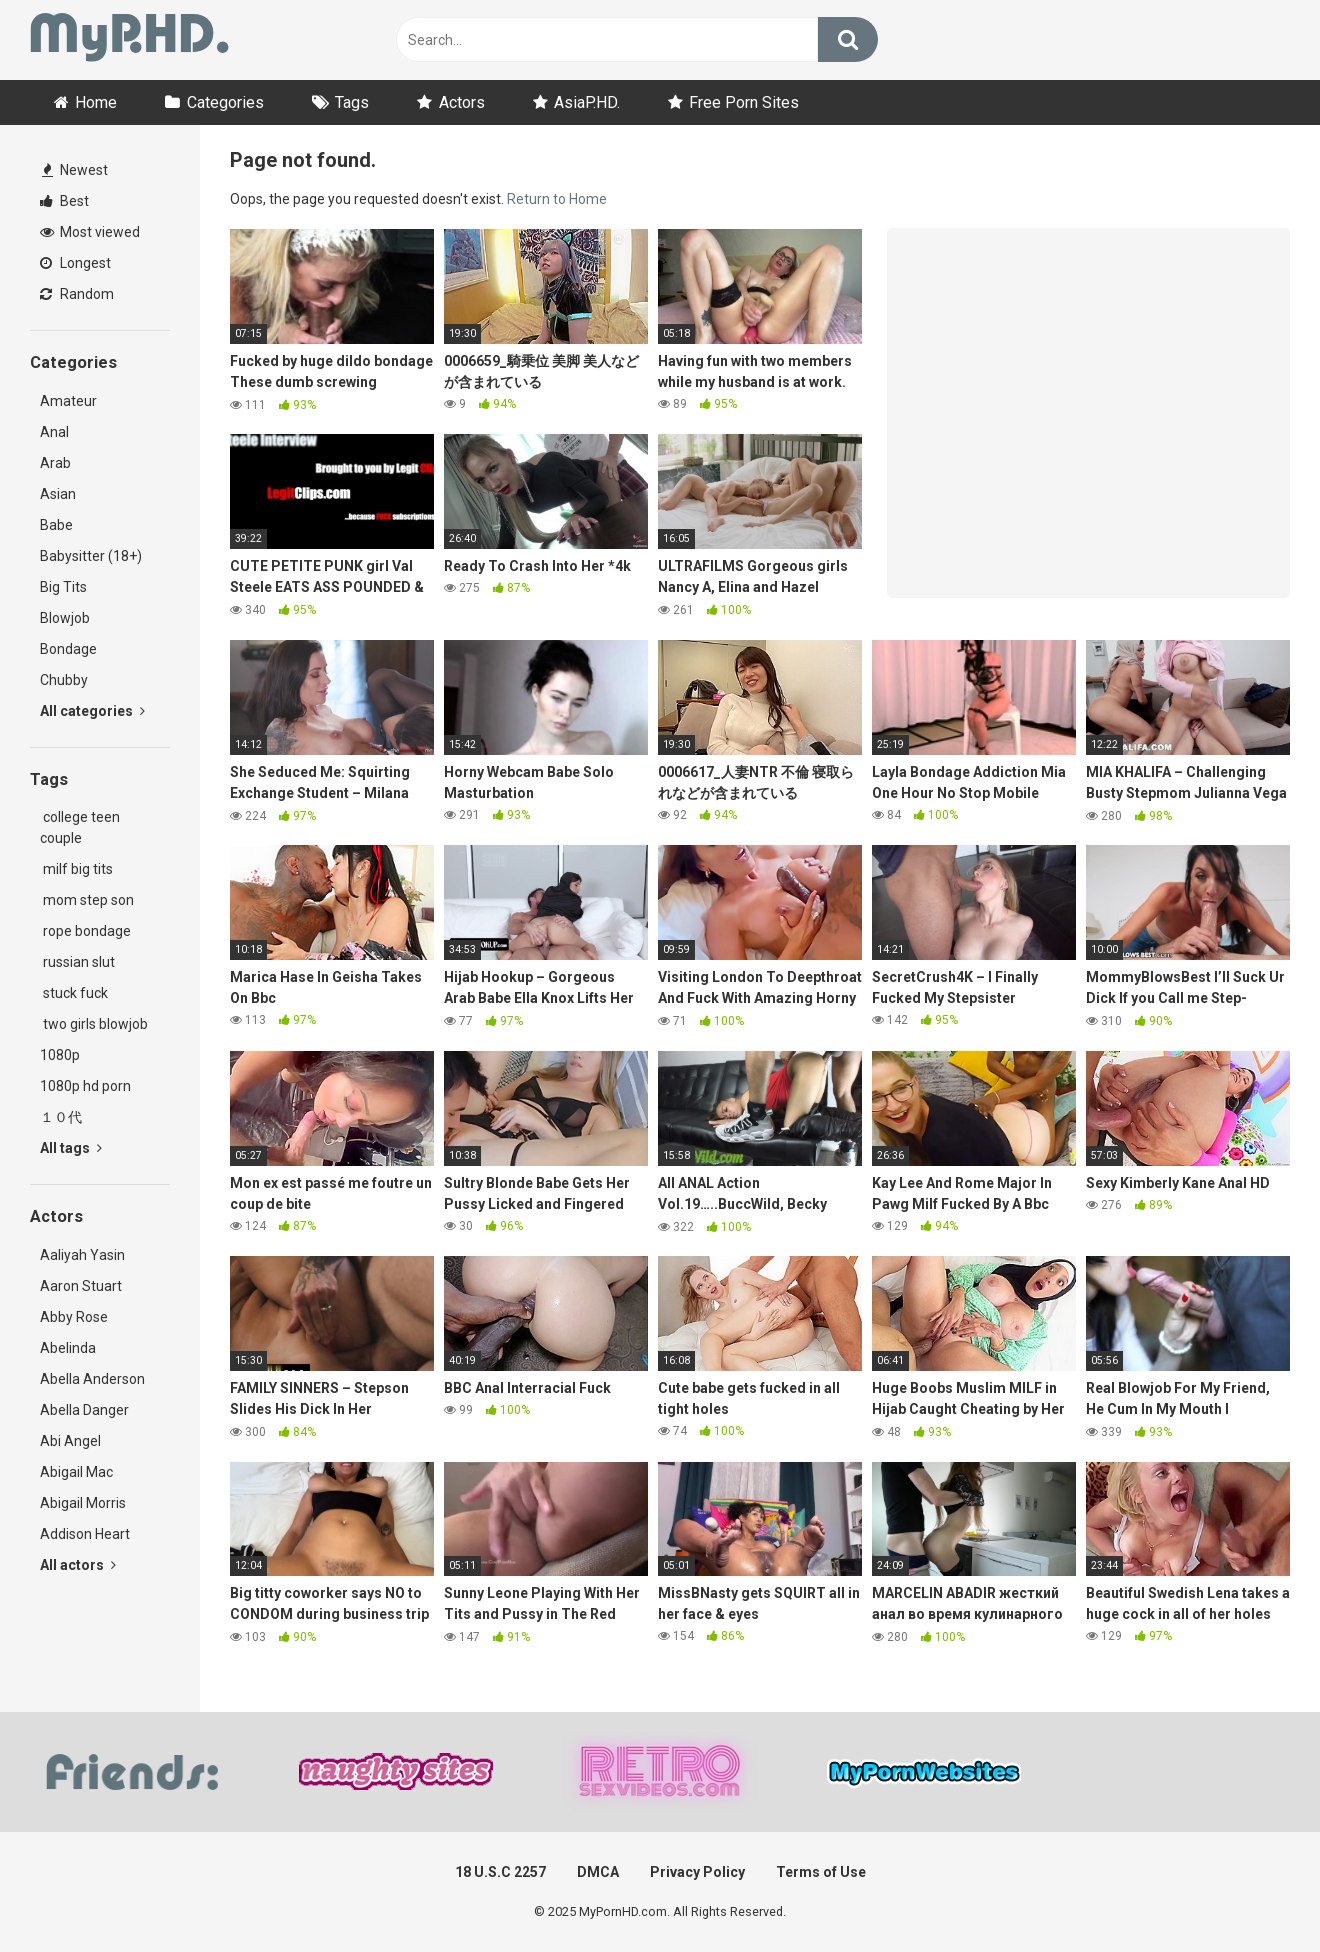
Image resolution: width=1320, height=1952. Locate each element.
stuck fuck (74, 993)
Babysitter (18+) (91, 556)
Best (64, 201)
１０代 (61, 1117)
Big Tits (63, 587)
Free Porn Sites (744, 102)
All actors (78, 1565)
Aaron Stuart (81, 1286)
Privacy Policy (697, 1872)
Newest (75, 170)
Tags (352, 102)
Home (96, 102)
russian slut (77, 962)
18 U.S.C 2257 (500, 1872)
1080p (60, 1055)
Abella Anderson (92, 1379)
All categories (92, 711)
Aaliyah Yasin (82, 1255)
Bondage (68, 649)
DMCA (598, 1872)
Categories (225, 102)
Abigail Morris (83, 1503)
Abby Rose (74, 1317)
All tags (71, 1148)
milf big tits (76, 869)
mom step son (87, 900)
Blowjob (65, 618)
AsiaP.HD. (587, 102)
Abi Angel (70, 1441)
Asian (58, 494)
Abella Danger (84, 1410)
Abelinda (68, 1348)
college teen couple (80, 827)
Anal (54, 432)
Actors (462, 102)
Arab (55, 463)
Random (77, 294)
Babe (56, 525)
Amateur (68, 401)
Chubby (64, 680)
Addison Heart (85, 1534)
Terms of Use (821, 1872)
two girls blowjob (94, 1024)
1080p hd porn (85, 1086)
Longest (75, 263)
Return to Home (557, 199)
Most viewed (90, 232)
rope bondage (85, 931)
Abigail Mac (76, 1472)
